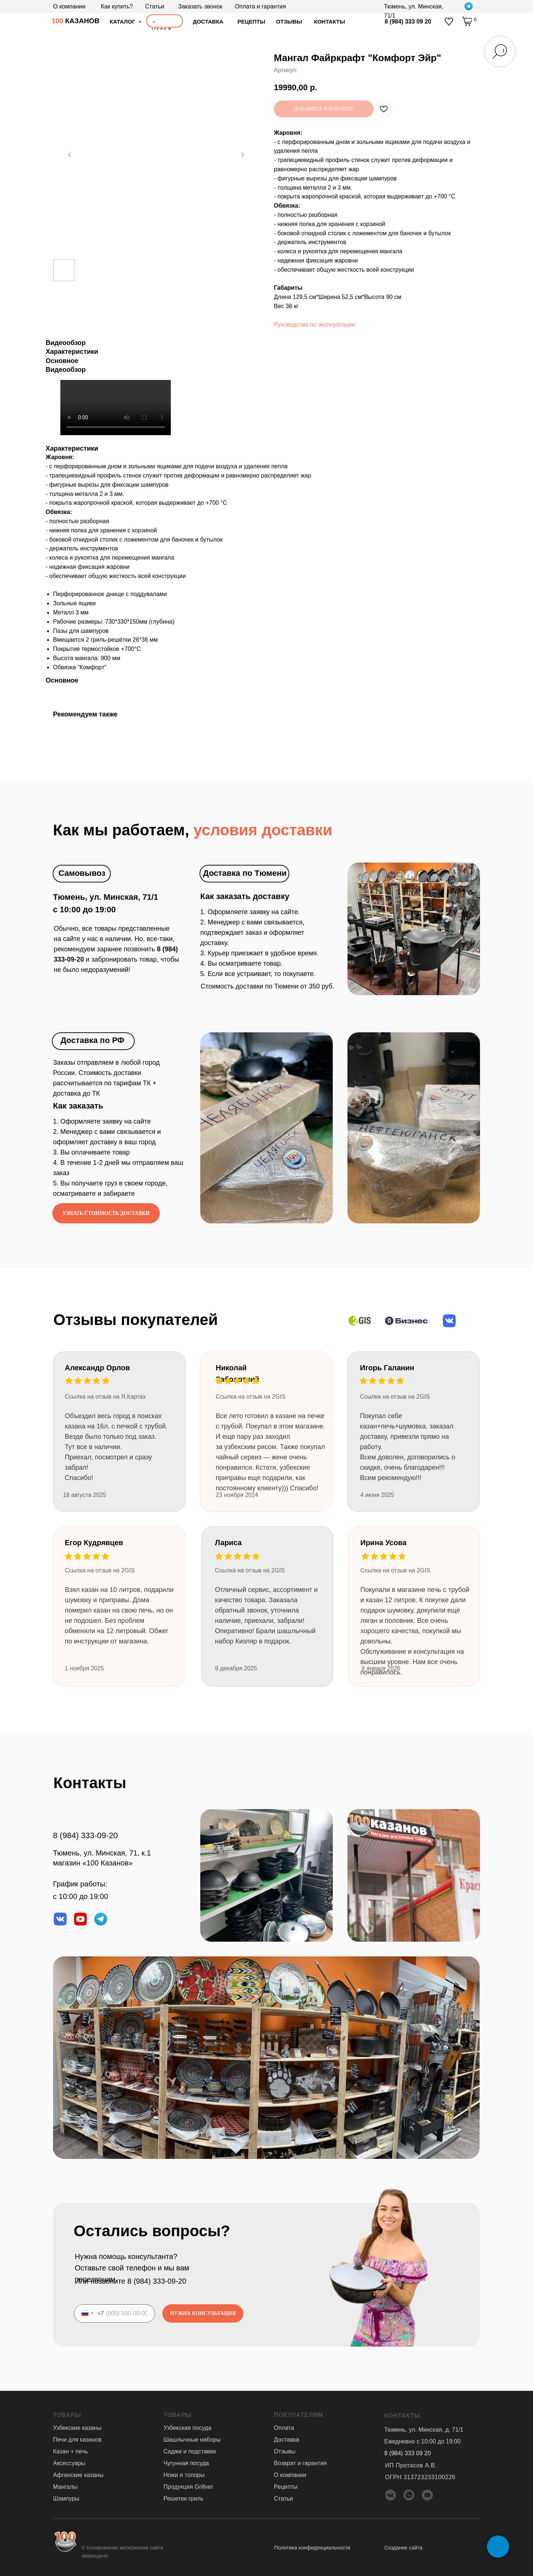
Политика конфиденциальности (312, 2547)
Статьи (154, 6)
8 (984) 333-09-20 (85, 1835)
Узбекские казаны (77, 2427)
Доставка (286, 2439)
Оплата (284, 2427)
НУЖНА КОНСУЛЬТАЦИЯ (203, 2313)
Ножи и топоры (184, 2474)
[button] (106, 1213)
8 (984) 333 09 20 (408, 21)
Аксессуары (69, 2463)
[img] (449, 21)
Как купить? (117, 6)
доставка (208, 21)
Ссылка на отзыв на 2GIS (250, 1570)
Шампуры (66, 2498)
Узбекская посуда (187, 2427)
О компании (69, 6)
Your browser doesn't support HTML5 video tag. (115, 407)
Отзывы (285, 2451)
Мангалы (65, 2486)
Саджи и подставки (189, 2451)
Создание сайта (403, 2547)
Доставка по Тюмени (244, 872)
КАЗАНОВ (75, 21)
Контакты (329, 21)
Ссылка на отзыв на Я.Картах (105, 1396)
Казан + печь (70, 2451)
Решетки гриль (183, 2498)
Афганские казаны (78, 2474)
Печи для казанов (77, 2439)
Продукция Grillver (188, 2486)
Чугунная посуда (186, 2463)
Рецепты (251, 21)
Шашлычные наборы (191, 2439)
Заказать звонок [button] (200, 6)
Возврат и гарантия (300, 2463)
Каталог (123, 21)
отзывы (289, 21)
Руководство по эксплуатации (314, 324)
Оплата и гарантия (260, 6)
